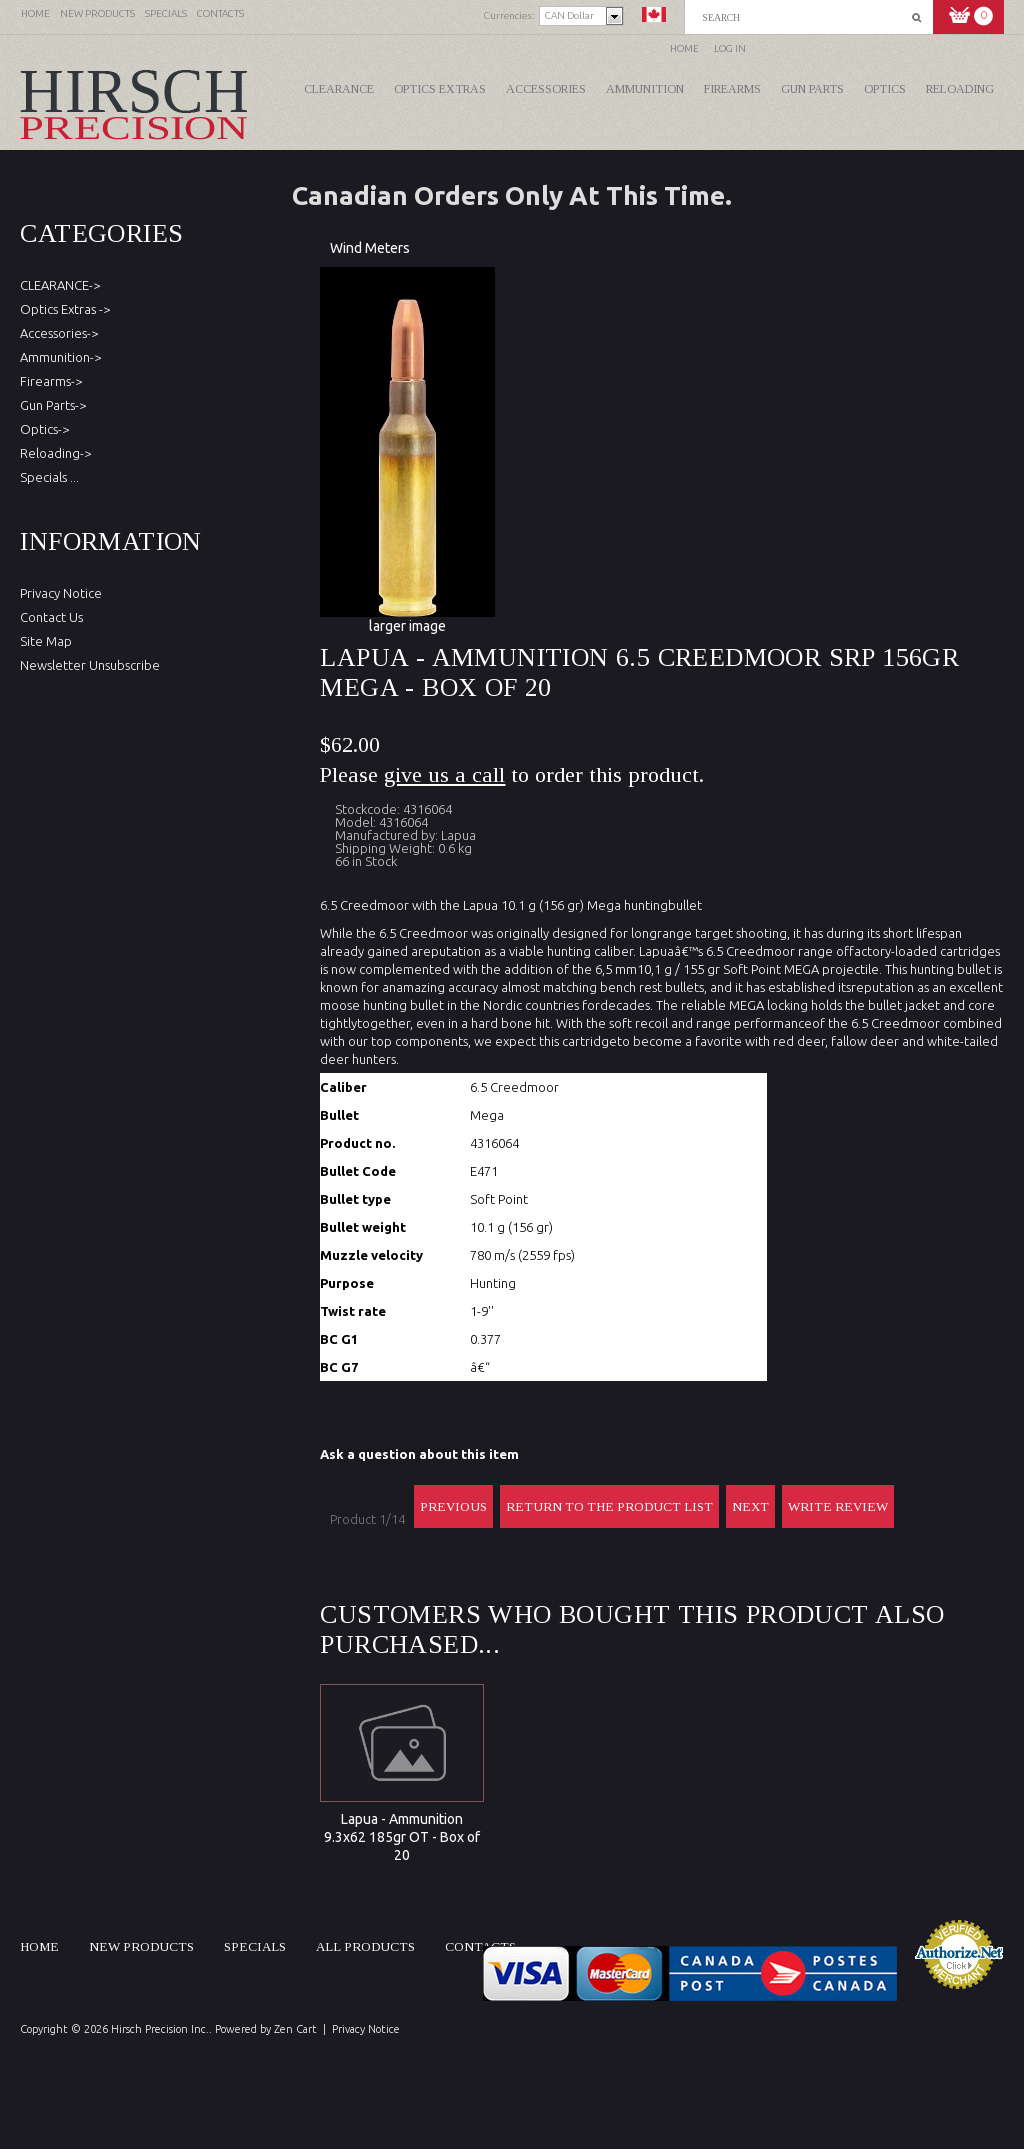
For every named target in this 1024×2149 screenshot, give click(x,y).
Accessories (546, 89)
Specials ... (49, 477)
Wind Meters (370, 248)
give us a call (444, 774)
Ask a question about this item (419, 1454)
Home (684, 48)
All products (365, 1946)
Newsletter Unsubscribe (90, 665)
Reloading (960, 89)
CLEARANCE (339, 89)
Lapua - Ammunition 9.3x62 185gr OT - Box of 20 (402, 1837)
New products (141, 1946)
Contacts (480, 1946)
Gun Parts (812, 89)
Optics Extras (440, 89)
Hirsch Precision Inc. (160, 2029)
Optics (885, 89)
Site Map (46, 641)
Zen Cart (295, 2029)
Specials (255, 1946)
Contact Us (51, 617)
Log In (730, 48)
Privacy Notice (61, 593)
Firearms (732, 89)
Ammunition (645, 89)
